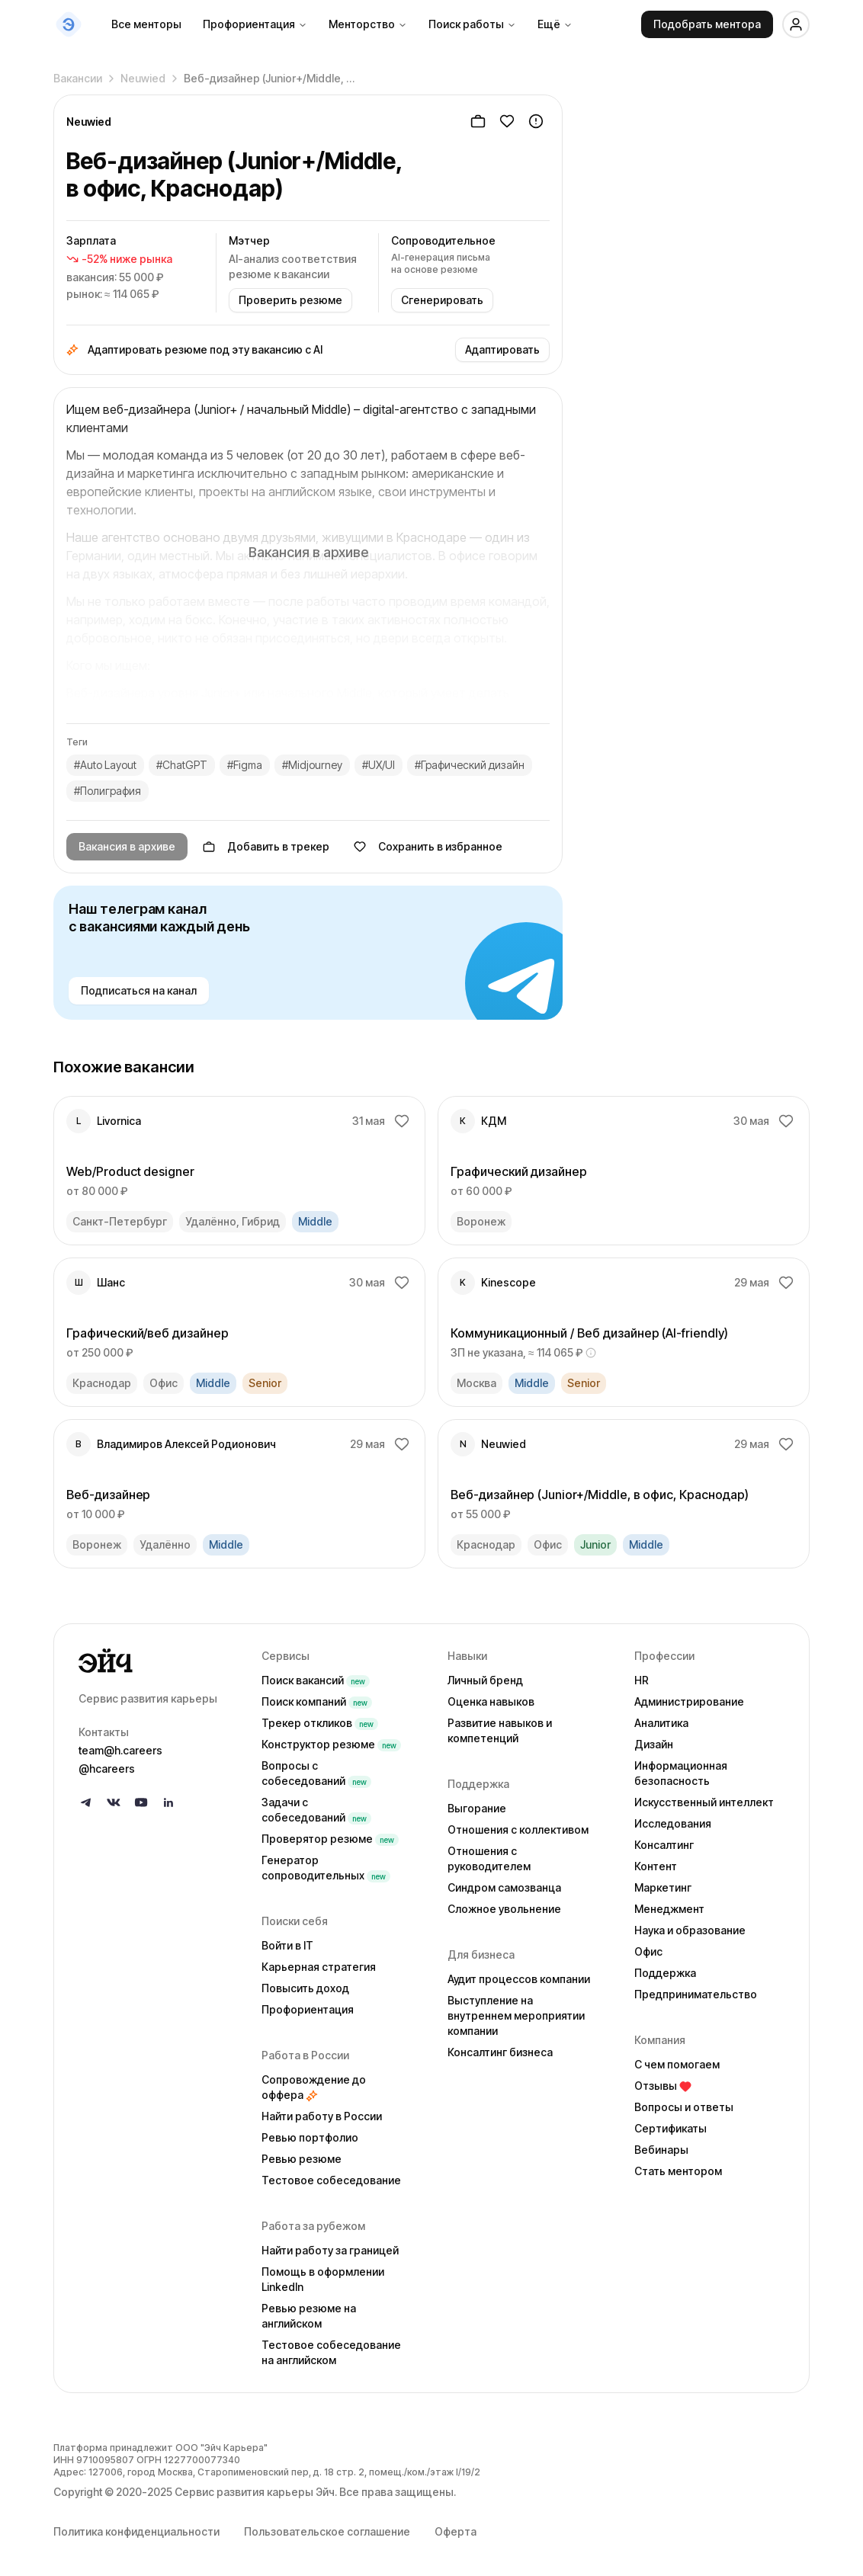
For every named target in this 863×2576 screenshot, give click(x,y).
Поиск (315, 1680)
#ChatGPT (181, 764)
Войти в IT (287, 1945)
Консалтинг (664, 1844)
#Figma (244, 764)
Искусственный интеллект (704, 1802)
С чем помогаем (677, 2064)
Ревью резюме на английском (308, 2316)
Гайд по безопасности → (672, 592)
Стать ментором (678, 2170)
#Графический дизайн (470, 764)
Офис (648, 1951)
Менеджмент (669, 1908)
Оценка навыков (491, 1701)
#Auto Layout (105, 764)
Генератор (325, 1868)
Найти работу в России (321, 2116)
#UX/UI (378, 764)
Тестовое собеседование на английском (331, 2352)
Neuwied (142, 74)
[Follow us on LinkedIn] (168, 1802)
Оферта (455, 2531)
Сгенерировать (442, 299)
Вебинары (661, 2149)
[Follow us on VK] (113, 1802)
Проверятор (330, 1838)
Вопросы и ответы (683, 2106)
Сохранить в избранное (428, 846)
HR (641, 1680)
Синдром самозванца (504, 1887)
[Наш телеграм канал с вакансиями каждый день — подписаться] (308, 953)
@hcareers (107, 1768)
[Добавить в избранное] (507, 121)
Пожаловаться (682, 576)
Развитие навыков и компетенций (500, 1730)
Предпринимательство (695, 1994)
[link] (239, 1170)
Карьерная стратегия (318, 1966)
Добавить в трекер (266, 846)
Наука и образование (690, 1930)
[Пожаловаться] (536, 121)
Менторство (368, 24)
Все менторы (146, 24)
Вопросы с (316, 1773)
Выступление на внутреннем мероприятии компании (516, 2015)
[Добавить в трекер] (478, 121)
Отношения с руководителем (489, 1858)
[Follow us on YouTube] (141, 1802)
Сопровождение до (313, 2087)
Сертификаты (670, 2128)
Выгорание (477, 1808)
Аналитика (661, 1722)
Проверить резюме (290, 299)
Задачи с (316, 1810)
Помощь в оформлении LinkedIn (322, 2279)
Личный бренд (485, 1680)
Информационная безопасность (680, 1773)
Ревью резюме (301, 2158)
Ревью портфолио (309, 2137)
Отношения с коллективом (518, 1829)
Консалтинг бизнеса (500, 2052)
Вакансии (77, 74)
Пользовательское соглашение (327, 2531)
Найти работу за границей (330, 2250)
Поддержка (665, 1972)
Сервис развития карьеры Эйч (255, 2491)
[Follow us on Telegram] (86, 1802)
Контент (655, 1866)
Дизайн (653, 1744)
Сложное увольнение (504, 1908)
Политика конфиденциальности (136, 2531)
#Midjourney (312, 764)
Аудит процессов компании (519, 1978)
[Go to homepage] (158, 1660)
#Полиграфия (107, 790)
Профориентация (255, 24)
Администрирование (689, 1701)
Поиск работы (472, 24)
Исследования (672, 1823)
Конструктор (331, 1744)
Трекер (319, 1722)
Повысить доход (305, 1988)
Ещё (555, 24)
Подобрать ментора (707, 24)
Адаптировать (502, 349)
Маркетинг (662, 1887)
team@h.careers (120, 1750)
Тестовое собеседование (331, 2180)
